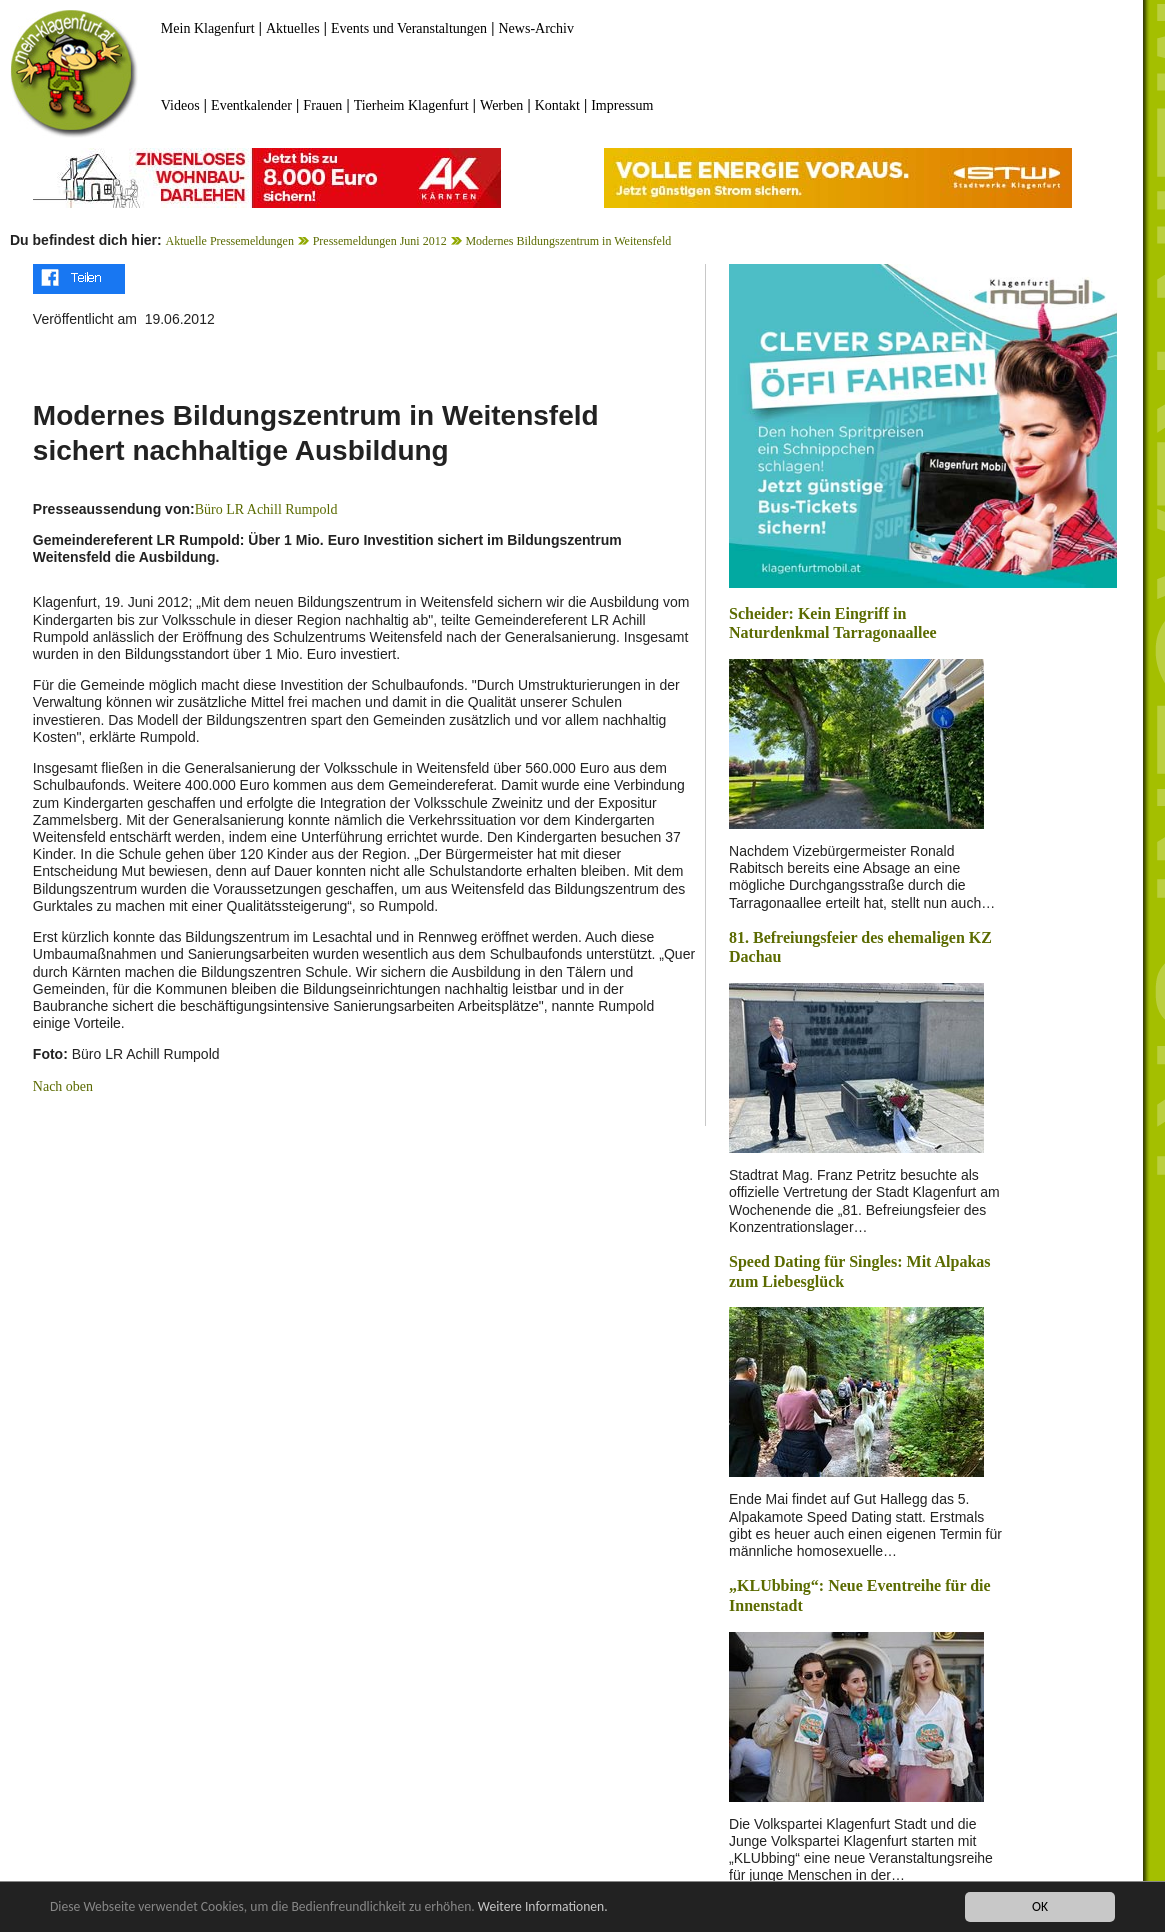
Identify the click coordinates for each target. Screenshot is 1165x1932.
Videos (180, 105)
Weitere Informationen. (543, 1907)
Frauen (322, 105)
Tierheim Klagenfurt (411, 105)
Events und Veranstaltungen (409, 28)
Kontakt (557, 105)
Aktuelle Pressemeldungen (230, 241)
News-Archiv (536, 28)
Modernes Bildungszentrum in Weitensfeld (568, 241)
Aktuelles (293, 28)
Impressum (622, 105)
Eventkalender (251, 105)
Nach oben (63, 1086)
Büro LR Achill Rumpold (266, 509)
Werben (501, 105)
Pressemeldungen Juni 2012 (380, 241)
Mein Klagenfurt (208, 28)
